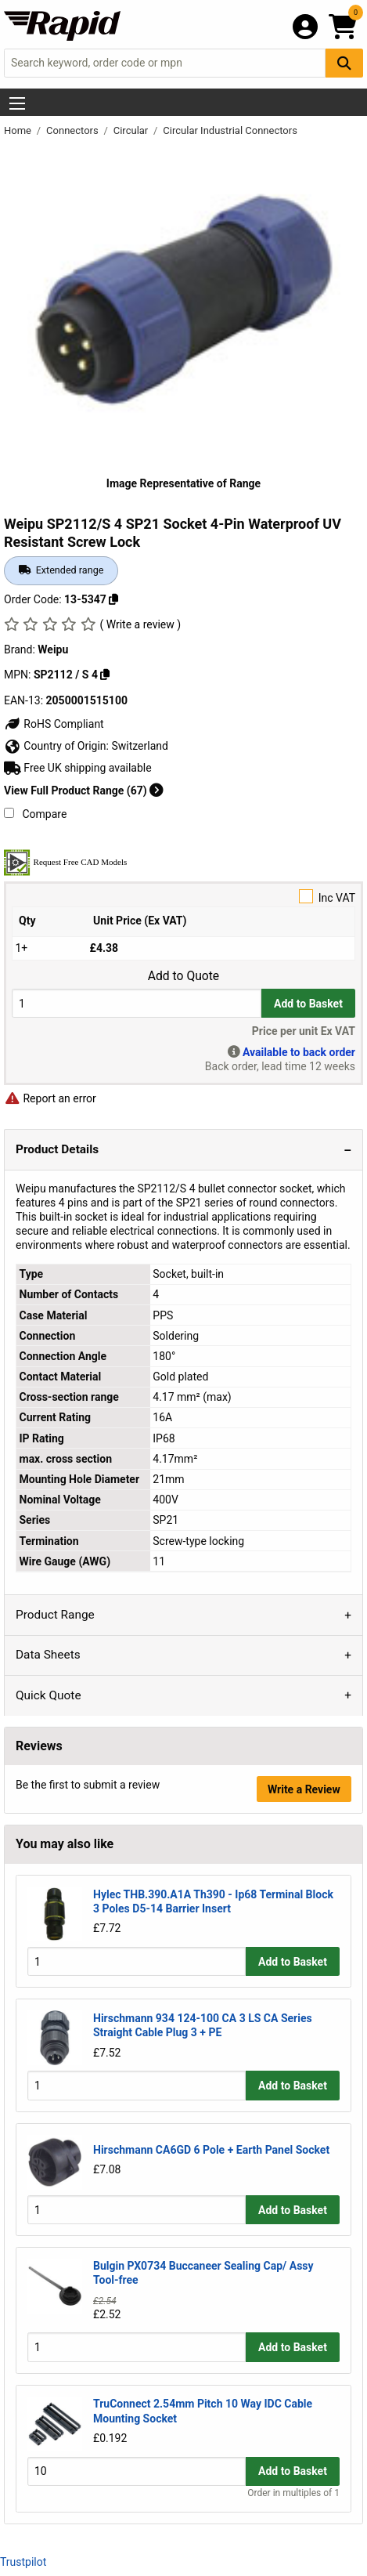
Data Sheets (48, 1655)
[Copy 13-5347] (113, 599)
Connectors (73, 130)
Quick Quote (48, 1695)
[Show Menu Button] (17, 103)
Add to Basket (308, 1003)
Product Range (55, 1615)
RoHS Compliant (54, 724)
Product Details (57, 1149)
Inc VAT (183, 896)
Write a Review (304, 1789)
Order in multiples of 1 (293, 2492)
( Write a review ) (140, 624)
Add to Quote (183, 976)
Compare (35, 814)
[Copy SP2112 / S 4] (105, 674)
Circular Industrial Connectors (230, 130)
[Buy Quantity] (136, 1003)
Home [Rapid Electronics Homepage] (19, 130)
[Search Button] (344, 63)
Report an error (50, 1098)
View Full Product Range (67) (84, 790)
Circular (132, 130)
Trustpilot (23, 2562)
